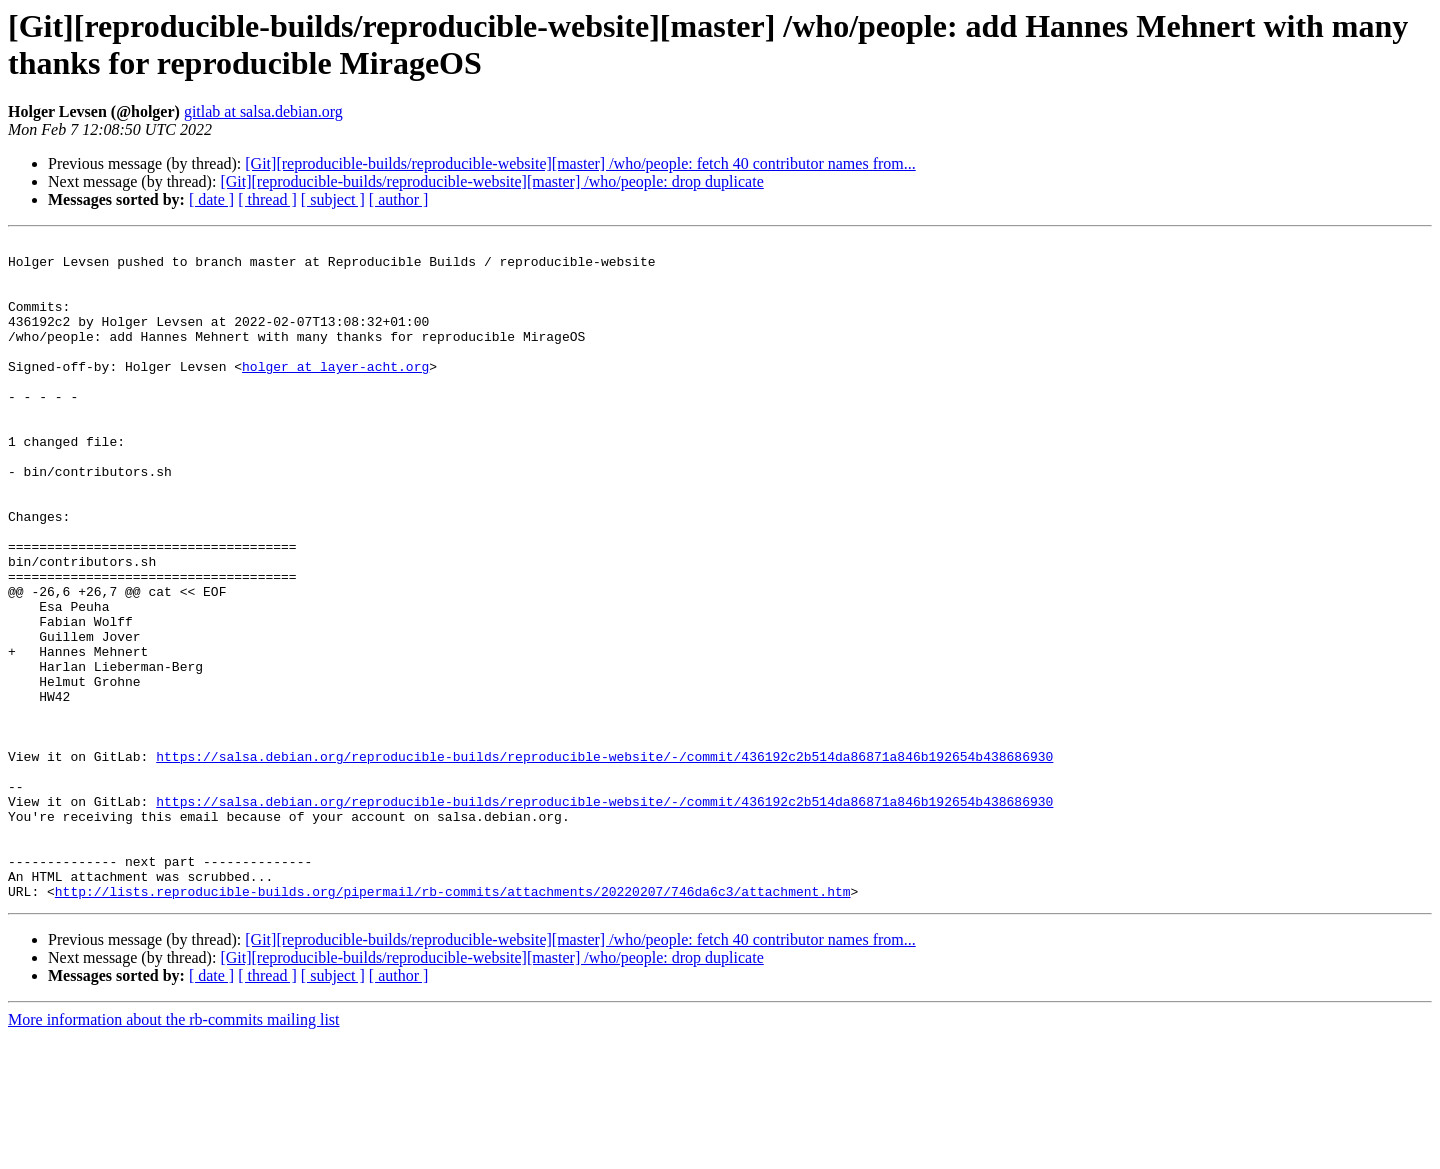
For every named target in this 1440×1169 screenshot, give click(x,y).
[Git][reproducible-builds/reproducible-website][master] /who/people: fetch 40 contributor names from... (580, 163)
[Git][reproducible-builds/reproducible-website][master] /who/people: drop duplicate (491, 181)
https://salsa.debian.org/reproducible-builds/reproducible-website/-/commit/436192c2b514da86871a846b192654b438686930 (604, 861)
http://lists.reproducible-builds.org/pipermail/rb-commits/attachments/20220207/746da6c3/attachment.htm (453, 1023)
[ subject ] (333, 199)
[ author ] (399, 199)
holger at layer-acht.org (335, 393)
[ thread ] (267, 199)
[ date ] (211, 199)
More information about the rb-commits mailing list (174, 1151)
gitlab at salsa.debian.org (263, 111)
